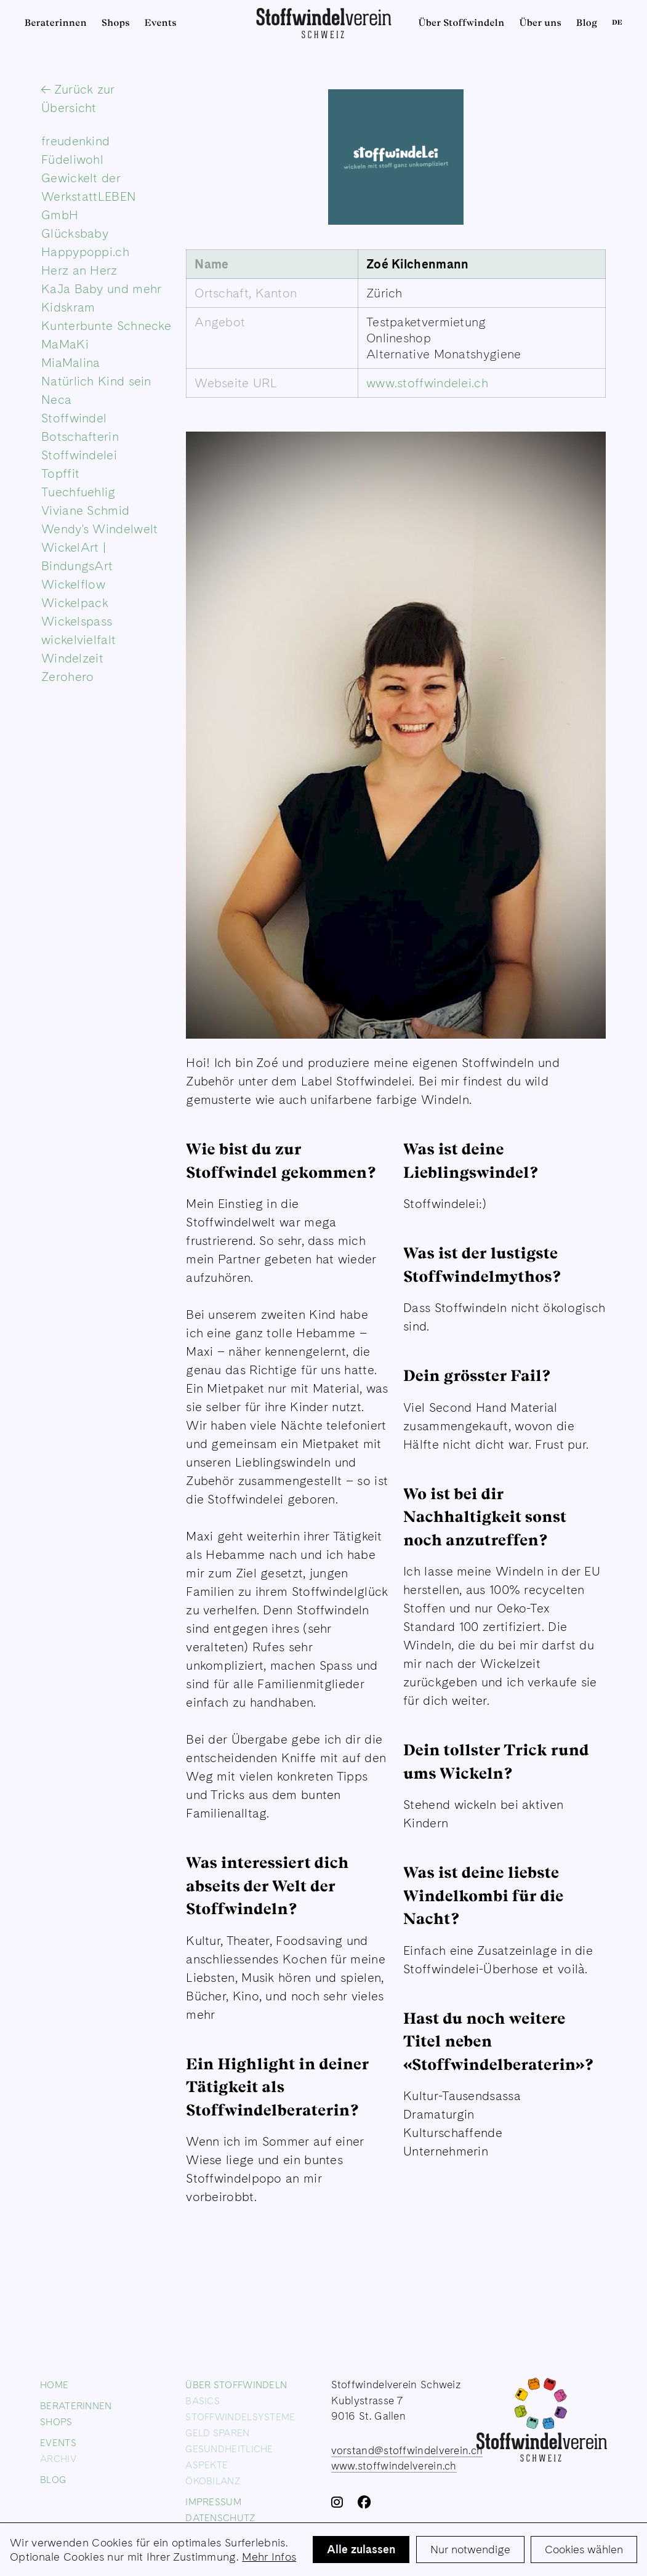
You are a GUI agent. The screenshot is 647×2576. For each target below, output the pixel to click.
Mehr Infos (269, 2556)
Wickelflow (73, 584)
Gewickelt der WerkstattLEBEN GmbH (88, 196)
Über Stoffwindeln (462, 22)
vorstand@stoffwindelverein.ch (407, 2450)
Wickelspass (76, 621)
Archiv (58, 2459)
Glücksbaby (74, 233)
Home (54, 2385)
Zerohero (67, 676)
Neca (56, 399)
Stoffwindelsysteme (240, 2417)
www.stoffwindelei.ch (427, 383)
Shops (116, 22)
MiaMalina (70, 362)
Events (161, 22)
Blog (586, 22)
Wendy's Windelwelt (99, 528)
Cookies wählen (584, 2549)
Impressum (213, 2502)
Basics (202, 2401)
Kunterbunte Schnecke (106, 325)
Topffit (60, 473)
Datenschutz (220, 2518)
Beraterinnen (56, 22)
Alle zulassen (361, 2549)
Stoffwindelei (79, 455)
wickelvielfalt (78, 639)
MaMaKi (65, 344)
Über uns (540, 22)
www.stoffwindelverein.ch (394, 2466)
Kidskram (68, 307)
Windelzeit (72, 658)
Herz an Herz (79, 270)
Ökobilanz (212, 2481)
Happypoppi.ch (85, 251)
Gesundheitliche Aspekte (229, 2457)
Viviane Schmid (85, 510)
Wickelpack (74, 602)
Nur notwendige (470, 2549)
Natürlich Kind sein (96, 381)
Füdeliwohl (72, 159)
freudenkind (75, 141)
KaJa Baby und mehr (101, 288)
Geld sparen (217, 2433)
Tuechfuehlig (78, 492)
